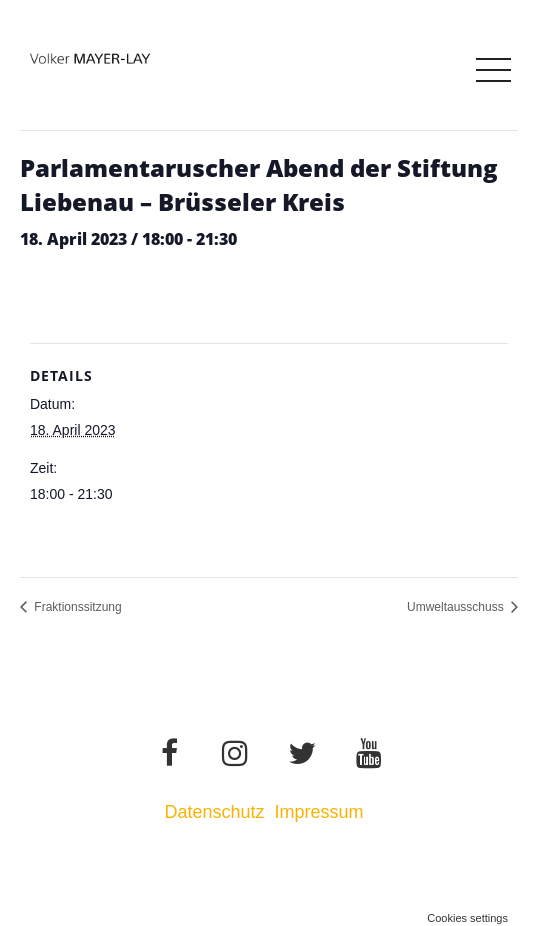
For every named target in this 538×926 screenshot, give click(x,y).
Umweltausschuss (457, 607)
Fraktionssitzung (76, 607)
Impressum (322, 812)
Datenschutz (214, 812)
